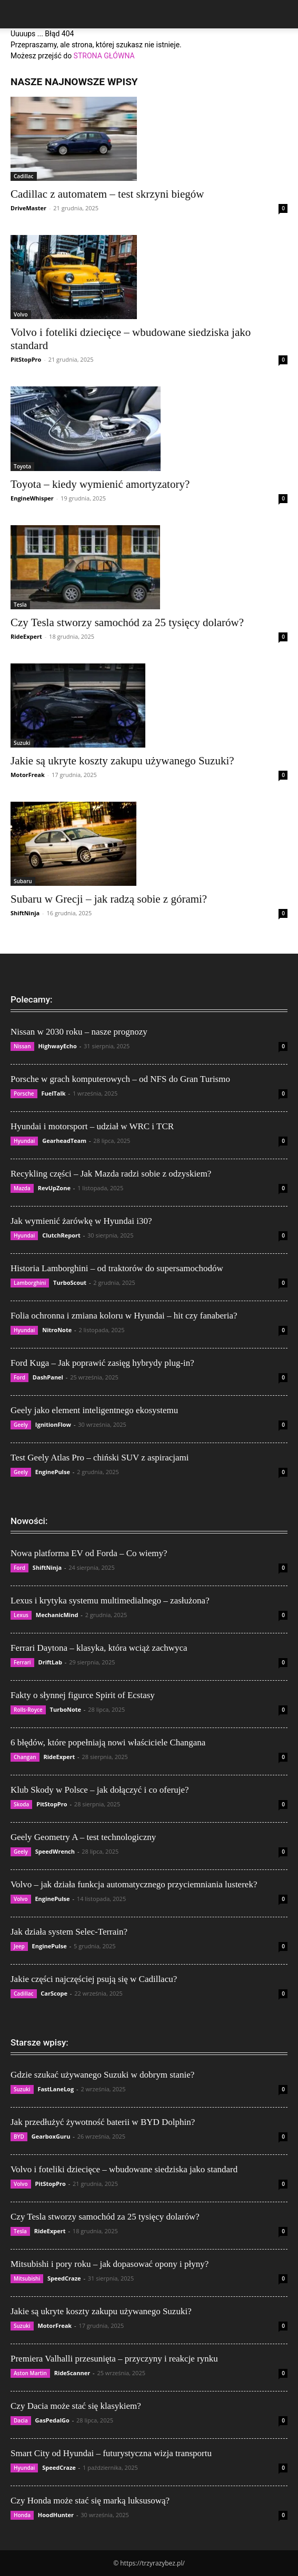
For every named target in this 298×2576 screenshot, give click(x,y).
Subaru (23, 881)
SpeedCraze (64, 2278)
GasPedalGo (52, 2420)
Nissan (22, 1046)
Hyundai (24, 1140)
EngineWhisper (32, 498)
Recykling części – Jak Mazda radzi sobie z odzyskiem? (111, 1174)
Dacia (21, 2420)
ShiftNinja (25, 913)
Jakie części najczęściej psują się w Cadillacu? (94, 1979)
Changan (25, 1757)
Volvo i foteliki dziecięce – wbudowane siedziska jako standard (124, 2169)
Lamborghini (30, 1282)
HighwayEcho (57, 1046)
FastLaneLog (55, 2089)
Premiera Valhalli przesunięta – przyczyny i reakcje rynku (114, 2359)
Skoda (21, 1804)
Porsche (24, 1093)
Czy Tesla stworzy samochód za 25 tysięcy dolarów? (127, 622)
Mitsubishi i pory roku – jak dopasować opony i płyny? (109, 2264)
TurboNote (65, 1709)
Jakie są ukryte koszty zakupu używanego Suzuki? (122, 760)
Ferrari (22, 1662)
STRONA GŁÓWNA (104, 56)
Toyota (22, 466)
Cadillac (24, 176)
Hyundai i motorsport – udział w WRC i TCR (92, 1126)
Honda (22, 2515)
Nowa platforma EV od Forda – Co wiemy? (89, 1553)
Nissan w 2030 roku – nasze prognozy (79, 1032)
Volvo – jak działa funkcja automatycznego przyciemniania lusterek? (134, 1884)
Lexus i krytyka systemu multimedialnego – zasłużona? (110, 1601)
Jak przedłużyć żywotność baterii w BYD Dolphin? (103, 2122)
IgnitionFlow (53, 1424)
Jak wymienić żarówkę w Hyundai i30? (81, 1221)
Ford (19, 1377)
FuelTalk (53, 1093)
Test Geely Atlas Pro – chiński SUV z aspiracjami (99, 1458)
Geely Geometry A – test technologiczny (83, 1837)
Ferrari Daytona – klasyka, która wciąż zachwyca (99, 1648)
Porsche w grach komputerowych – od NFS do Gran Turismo (120, 1079)
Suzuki (22, 743)
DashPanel (48, 1377)
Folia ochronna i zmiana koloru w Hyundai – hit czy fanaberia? (124, 1316)
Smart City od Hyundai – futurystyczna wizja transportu (111, 2453)
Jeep (19, 1946)
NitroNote (57, 1330)
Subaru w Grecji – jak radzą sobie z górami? (109, 899)
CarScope (54, 1993)
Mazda (22, 1188)
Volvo (21, 314)
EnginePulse (52, 1472)
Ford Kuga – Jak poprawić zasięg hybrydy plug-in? (102, 1363)
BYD (19, 2136)
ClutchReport (61, 1235)
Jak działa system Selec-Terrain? (69, 1932)
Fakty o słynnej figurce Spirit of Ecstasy (83, 1695)
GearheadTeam (64, 1140)
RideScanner (72, 2373)
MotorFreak (28, 775)
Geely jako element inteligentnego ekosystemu (94, 1410)
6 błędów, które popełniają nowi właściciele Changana (108, 1742)
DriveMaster (28, 208)
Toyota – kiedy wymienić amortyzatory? (100, 484)
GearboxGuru (51, 2136)
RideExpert (26, 636)
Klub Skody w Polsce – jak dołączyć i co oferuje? (100, 1790)
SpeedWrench (55, 1851)
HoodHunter (56, 2515)
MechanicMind (57, 1615)
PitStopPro (26, 359)
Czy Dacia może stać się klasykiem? (76, 2406)
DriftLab (50, 1662)
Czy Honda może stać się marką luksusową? (90, 2501)
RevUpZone (54, 1188)
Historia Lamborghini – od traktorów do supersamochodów (117, 1268)
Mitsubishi (27, 2278)
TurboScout (69, 1282)
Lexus (21, 1615)
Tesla (20, 604)
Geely (21, 1424)
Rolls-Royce (28, 1709)
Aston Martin (30, 2373)
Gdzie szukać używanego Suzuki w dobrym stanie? (102, 2075)
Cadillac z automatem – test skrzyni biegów (107, 194)
